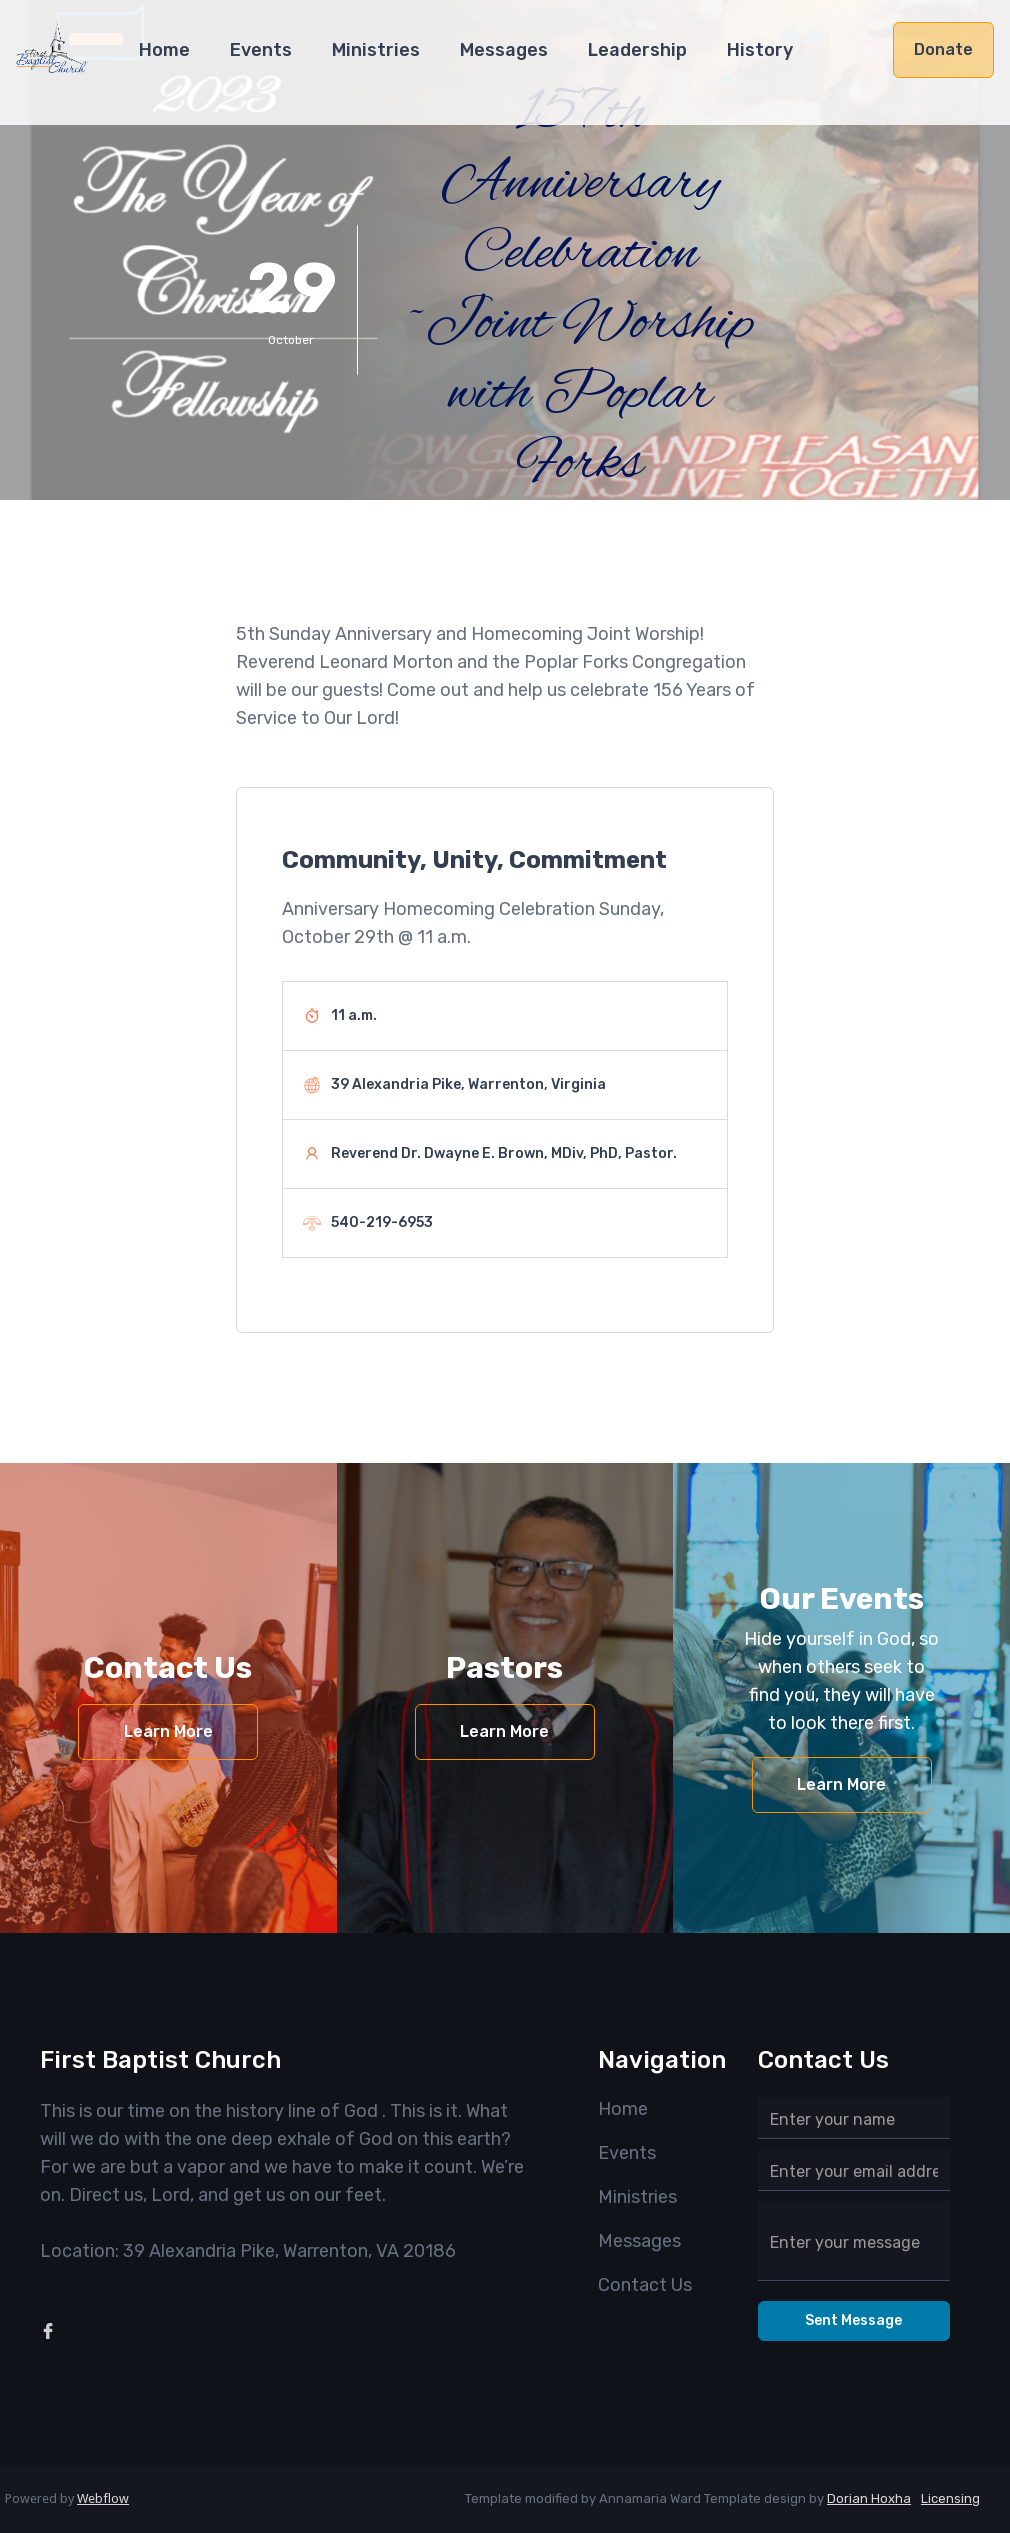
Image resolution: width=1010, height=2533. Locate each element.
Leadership (637, 50)
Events (261, 50)
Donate (943, 49)
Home (164, 50)
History (760, 50)
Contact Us (645, 2285)
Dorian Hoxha (869, 2498)
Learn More (168, 1731)
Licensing (950, 2498)
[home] (51, 57)
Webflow (103, 2498)
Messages (504, 50)
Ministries (376, 50)
